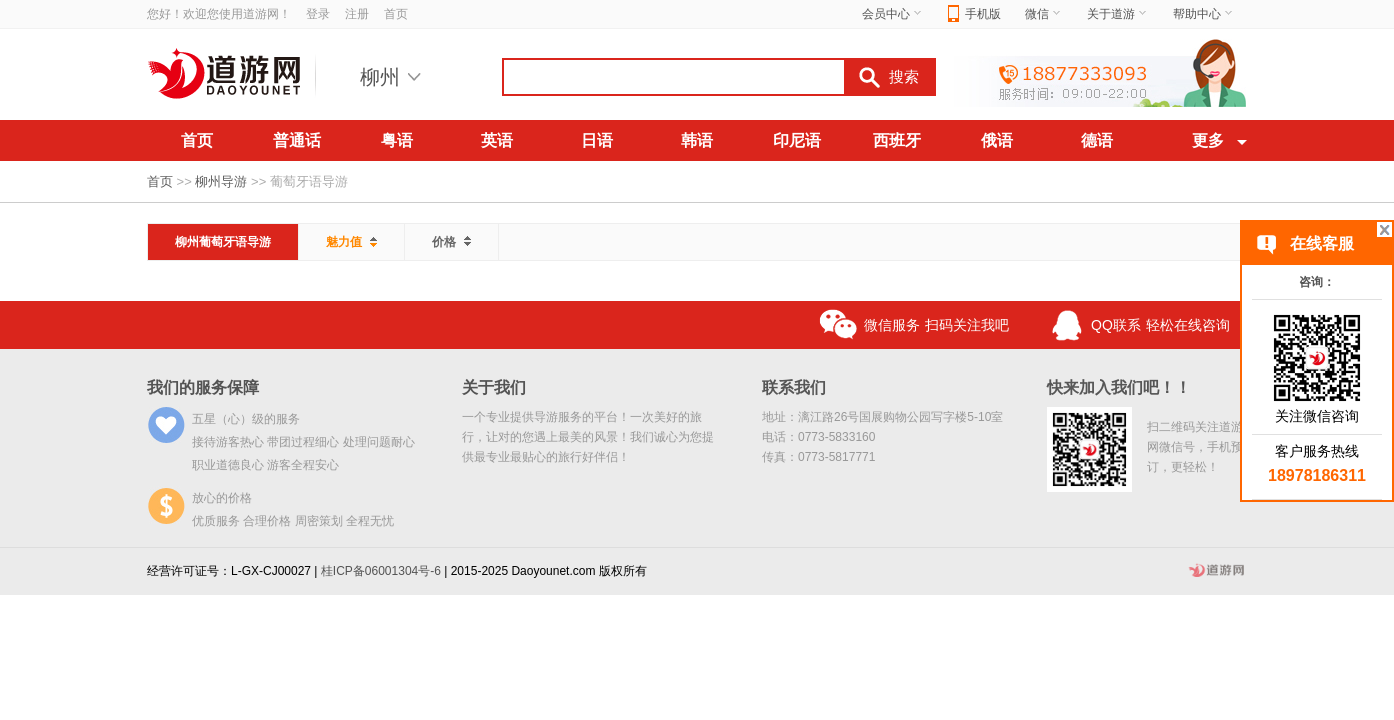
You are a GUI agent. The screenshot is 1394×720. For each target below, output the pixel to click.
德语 (1097, 140)
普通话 (297, 140)
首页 (396, 14)
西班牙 (897, 140)
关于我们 (494, 387)
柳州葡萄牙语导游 (223, 242)
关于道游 (1118, 14)
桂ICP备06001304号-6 (381, 571)
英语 (497, 140)
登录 (318, 14)
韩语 (697, 140)
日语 (597, 140)
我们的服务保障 (203, 387)
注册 (357, 14)
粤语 (397, 140)
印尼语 (797, 140)
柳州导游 (221, 181)
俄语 (997, 140)
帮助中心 (1204, 14)
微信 (1044, 14)
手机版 (974, 14)
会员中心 (893, 14)
